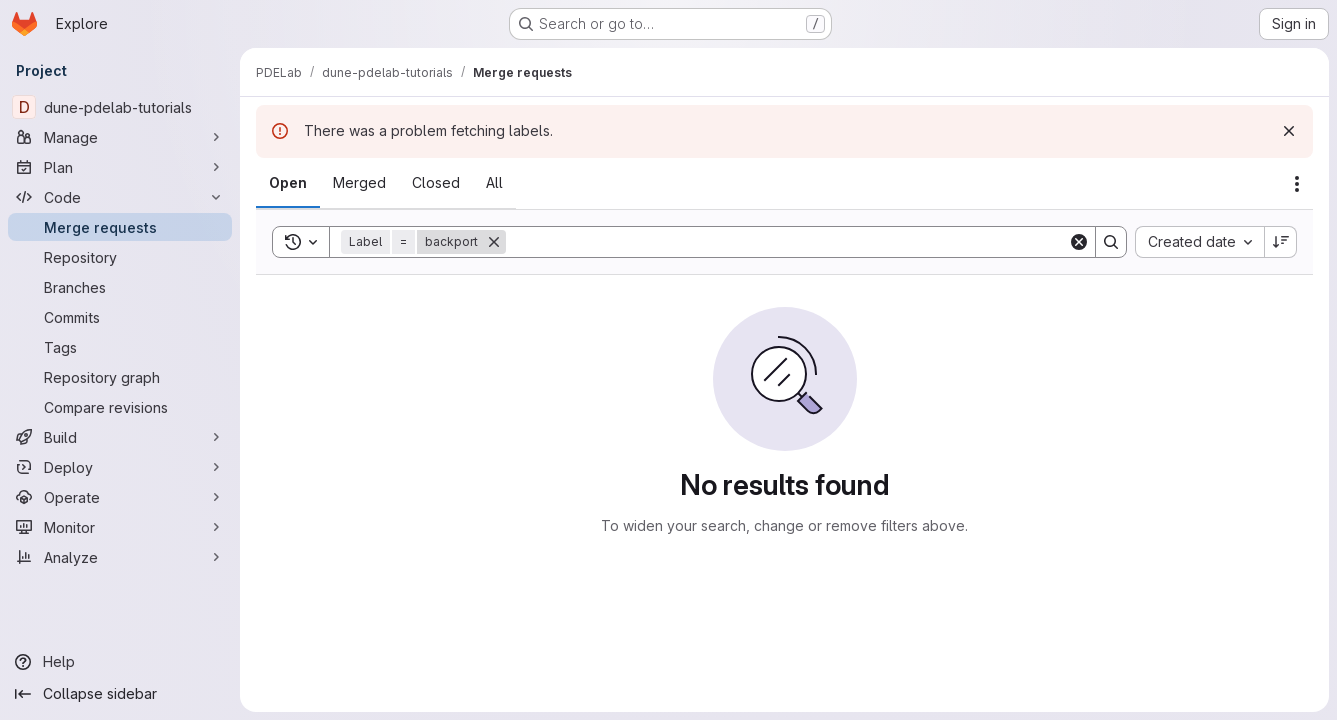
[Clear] (1079, 242)
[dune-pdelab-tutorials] (120, 107)
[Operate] (120, 497)
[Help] (120, 662)
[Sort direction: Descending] (1281, 242)
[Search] (787, 242)
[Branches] (120, 287)
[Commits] (120, 317)
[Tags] (120, 347)
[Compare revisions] (120, 407)
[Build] (120, 437)
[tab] (288, 183)
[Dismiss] (1289, 131)
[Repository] (120, 257)
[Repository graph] (120, 377)
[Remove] (494, 242)
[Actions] (1297, 184)
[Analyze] (120, 557)
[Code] (120, 197)
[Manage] (120, 137)
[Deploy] (120, 467)
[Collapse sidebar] (120, 694)
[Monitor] (120, 527)
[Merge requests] (120, 227)
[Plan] (120, 167)
